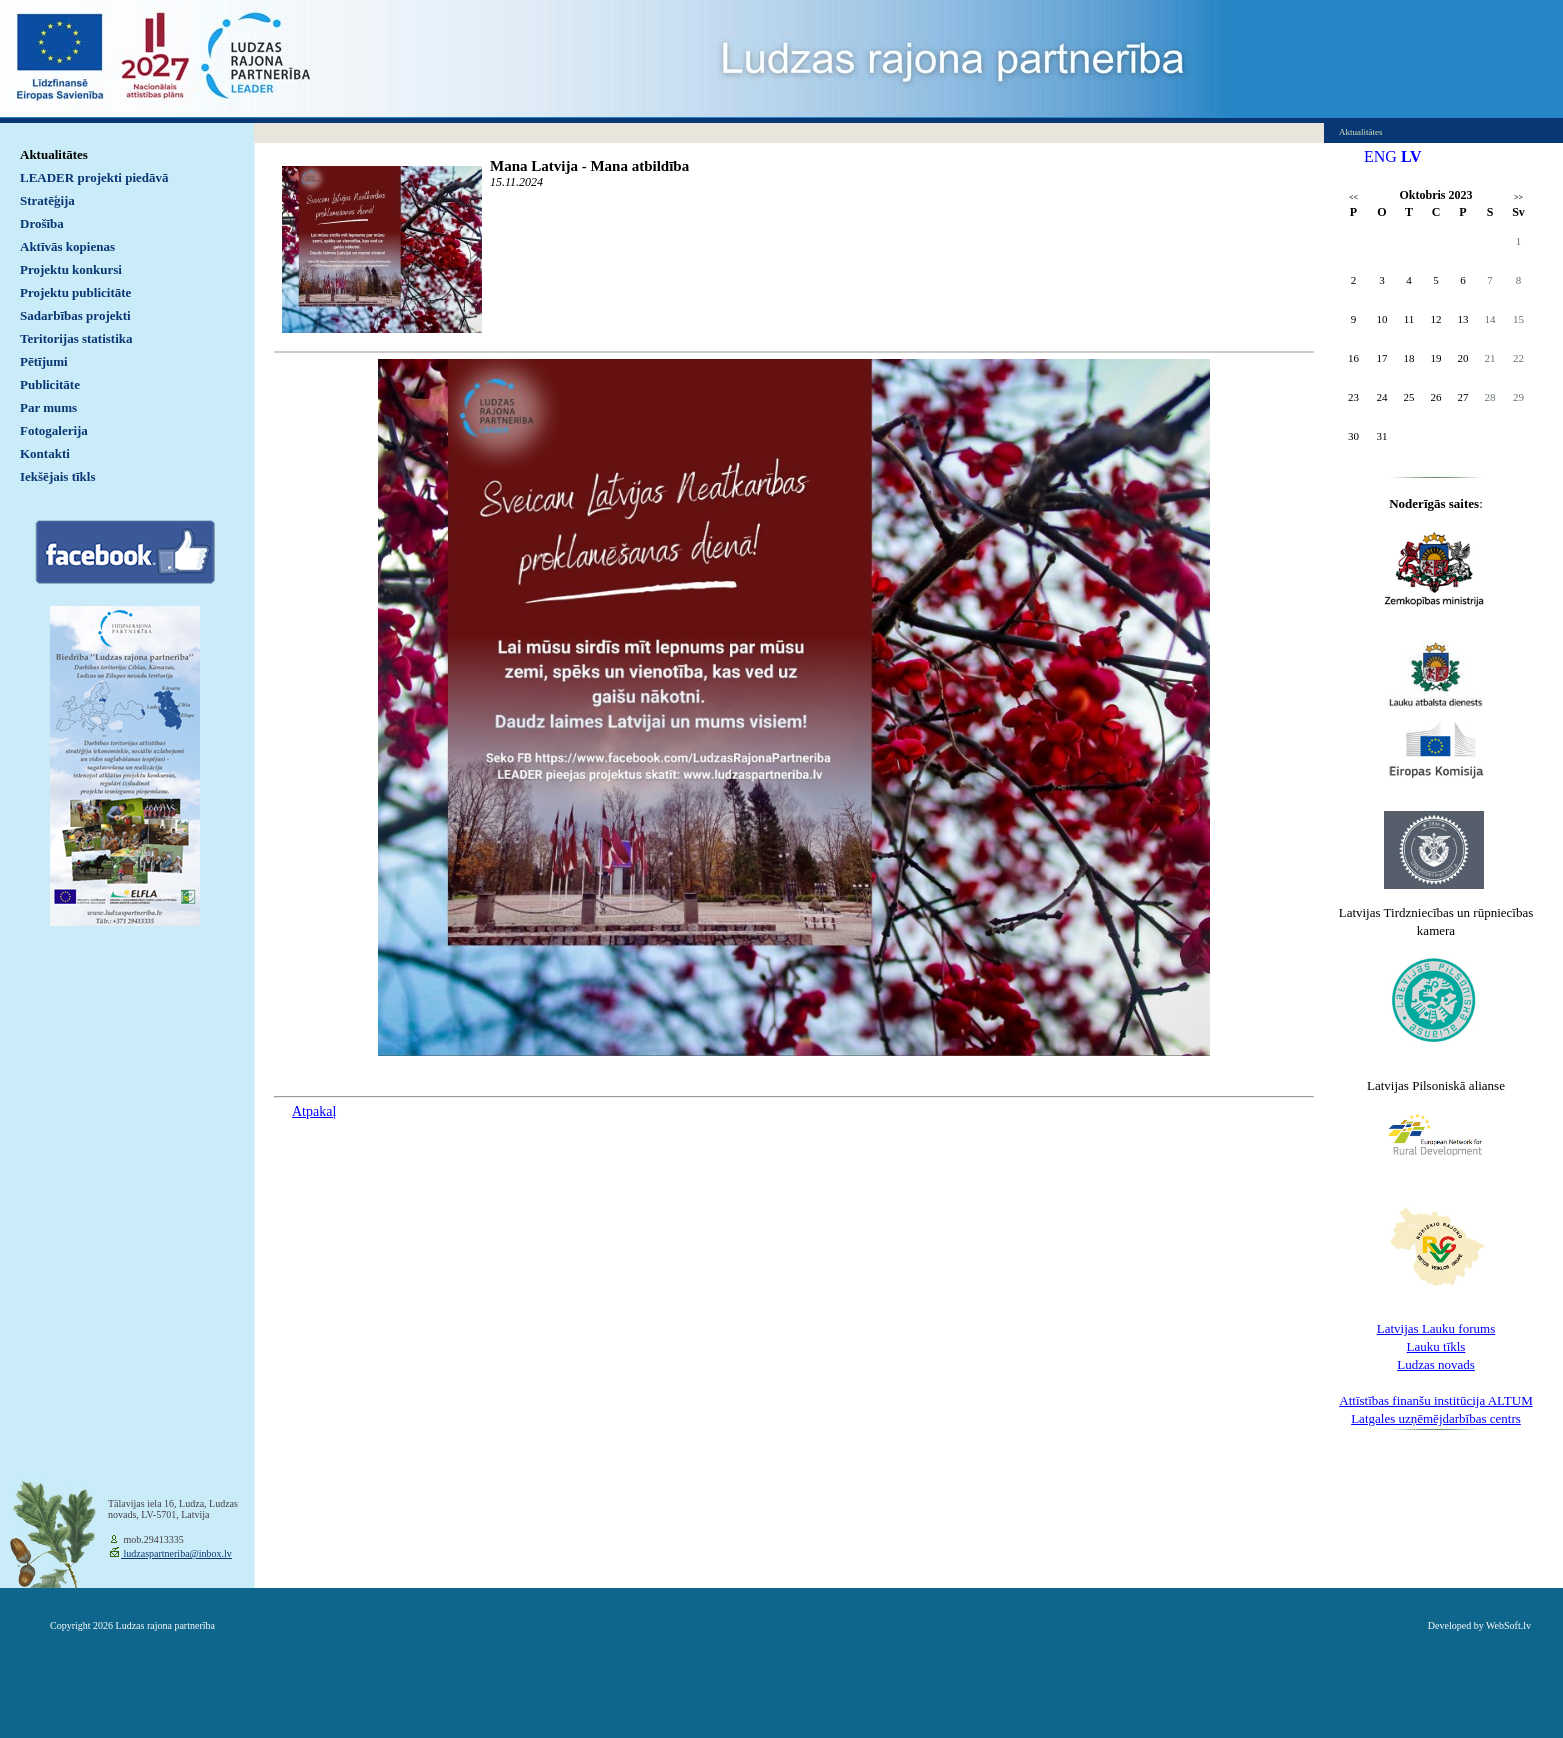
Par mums (48, 407)
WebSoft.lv (1508, 1625)
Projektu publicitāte (75, 292)
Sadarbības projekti (75, 315)
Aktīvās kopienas (67, 246)
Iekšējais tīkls (57, 476)
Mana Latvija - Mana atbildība (589, 166)
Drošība (42, 223)
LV (1411, 156)
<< (1353, 197)
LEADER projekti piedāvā (94, 177)
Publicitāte (50, 384)
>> (1518, 197)
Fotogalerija (54, 430)
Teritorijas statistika (76, 338)
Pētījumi (44, 361)
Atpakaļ (314, 1111)
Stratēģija (47, 200)
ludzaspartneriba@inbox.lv (176, 1553)
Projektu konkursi (71, 269)
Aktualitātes (54, 154)
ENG (1380, 156)
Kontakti (45, 453)
